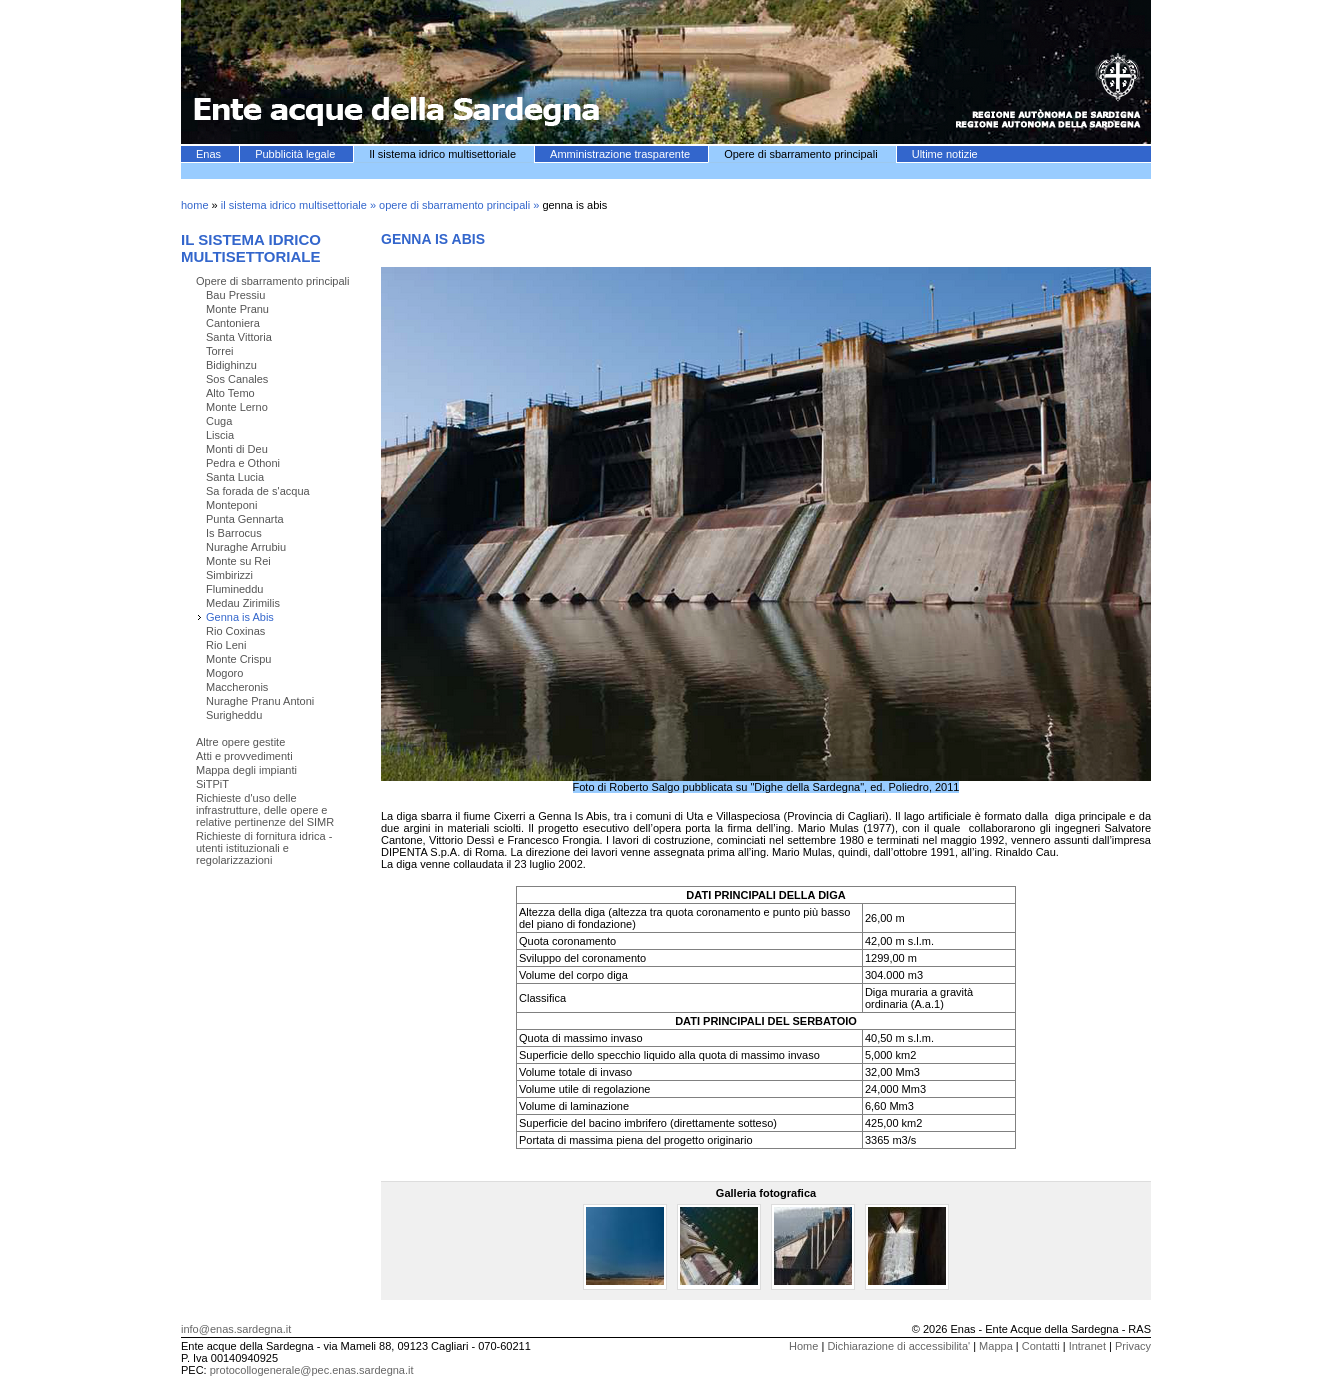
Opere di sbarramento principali (802, 154)
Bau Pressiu (235, 295)
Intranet (1087, 1346)
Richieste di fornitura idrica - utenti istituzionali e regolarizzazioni (264, 848)
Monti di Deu (237, 449)
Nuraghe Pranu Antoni (260, 701)
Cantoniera (233, 323)
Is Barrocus (234, 533)
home (195, 205)
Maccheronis (237, 687)
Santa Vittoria (239, 337)
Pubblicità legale (296, 154)
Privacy (1133, 1346)
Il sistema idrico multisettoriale (444, 154)
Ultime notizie (945, 154)
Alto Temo (230, 393)
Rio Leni (226, 645)
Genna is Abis (240, 617)
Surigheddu (234, 715)
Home (803, 1346)
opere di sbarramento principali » (460, 205)
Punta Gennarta (245, 519)
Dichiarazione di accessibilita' (898, 1346)
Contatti (1041, 1346)
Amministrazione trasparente (621, 154)
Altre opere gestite (240, 742)
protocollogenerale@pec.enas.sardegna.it (312, 1370)
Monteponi (231, 505)
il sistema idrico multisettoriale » (300, 205)
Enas (210, 154)
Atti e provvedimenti (244, 756)
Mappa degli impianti (246, 770)
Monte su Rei (238, 561)
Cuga (219, 421)
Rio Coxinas (235, 631)
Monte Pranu (237, 309)
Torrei (220, 351)
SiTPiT (212, 784)
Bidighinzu (231, 365)
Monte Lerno (237, 407)
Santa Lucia (235, 477)
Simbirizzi (229, 575)
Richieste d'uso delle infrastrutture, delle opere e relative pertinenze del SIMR (265, 810)
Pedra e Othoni (243, 463)
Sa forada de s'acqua (258, 491)
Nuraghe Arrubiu (246, 547)
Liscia (220, 435)
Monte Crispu (238, 659)
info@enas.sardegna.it (236, 1329)
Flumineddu (234, 589)
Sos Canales (237, 379)
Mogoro (224, 673)
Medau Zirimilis (243, 603)
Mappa (996, 1346)
